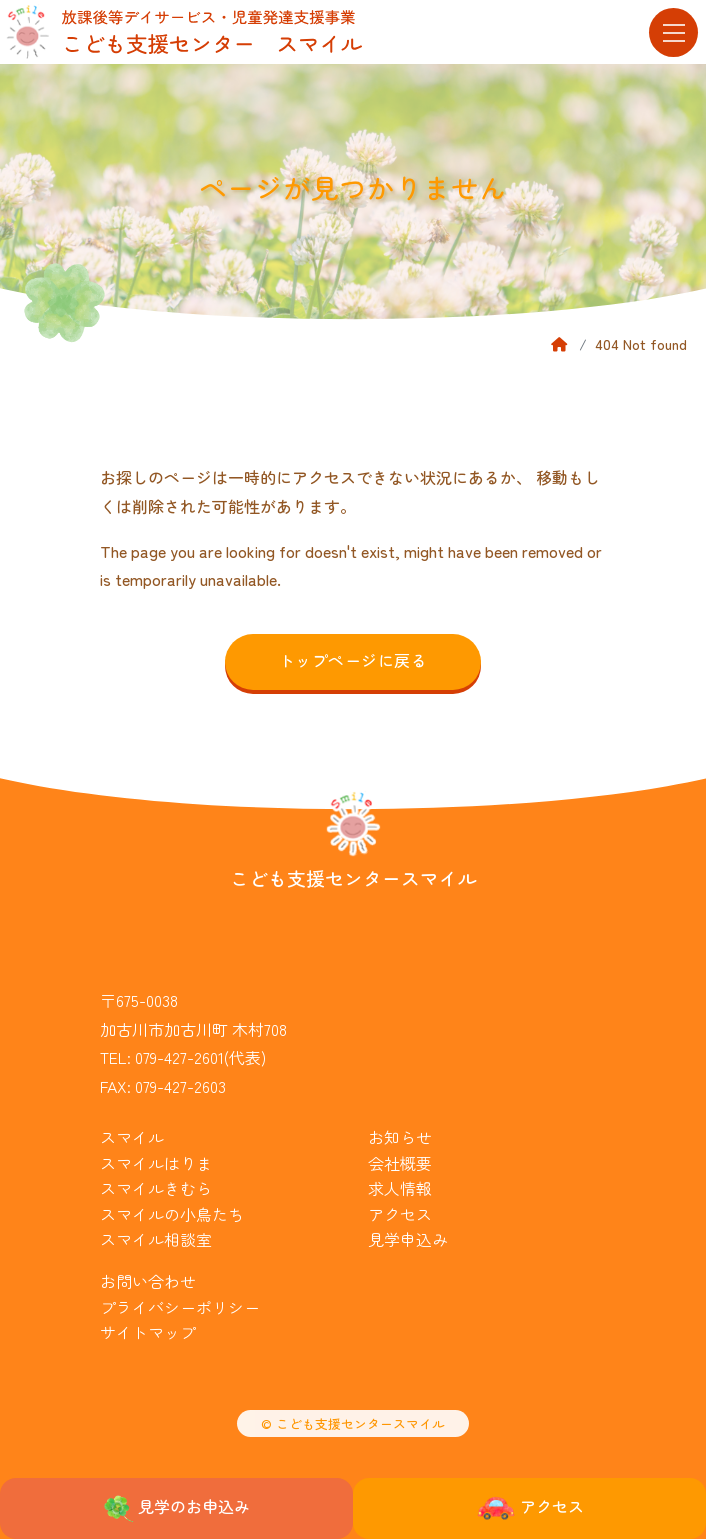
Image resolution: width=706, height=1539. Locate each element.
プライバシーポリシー (180, 1307)
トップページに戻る (353, 660)
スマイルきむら (156, 1188)
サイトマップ (148, 1332)
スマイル (132, 1137)
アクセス (400, 1214)
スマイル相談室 (156, 1239)
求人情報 (400, 1188)
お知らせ (400, 1137)
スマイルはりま (156, 1163)
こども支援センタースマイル (353, 877)
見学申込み (408, 1239)
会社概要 (400, 1163)
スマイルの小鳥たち (172, 1214)
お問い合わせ (148, 1281)
